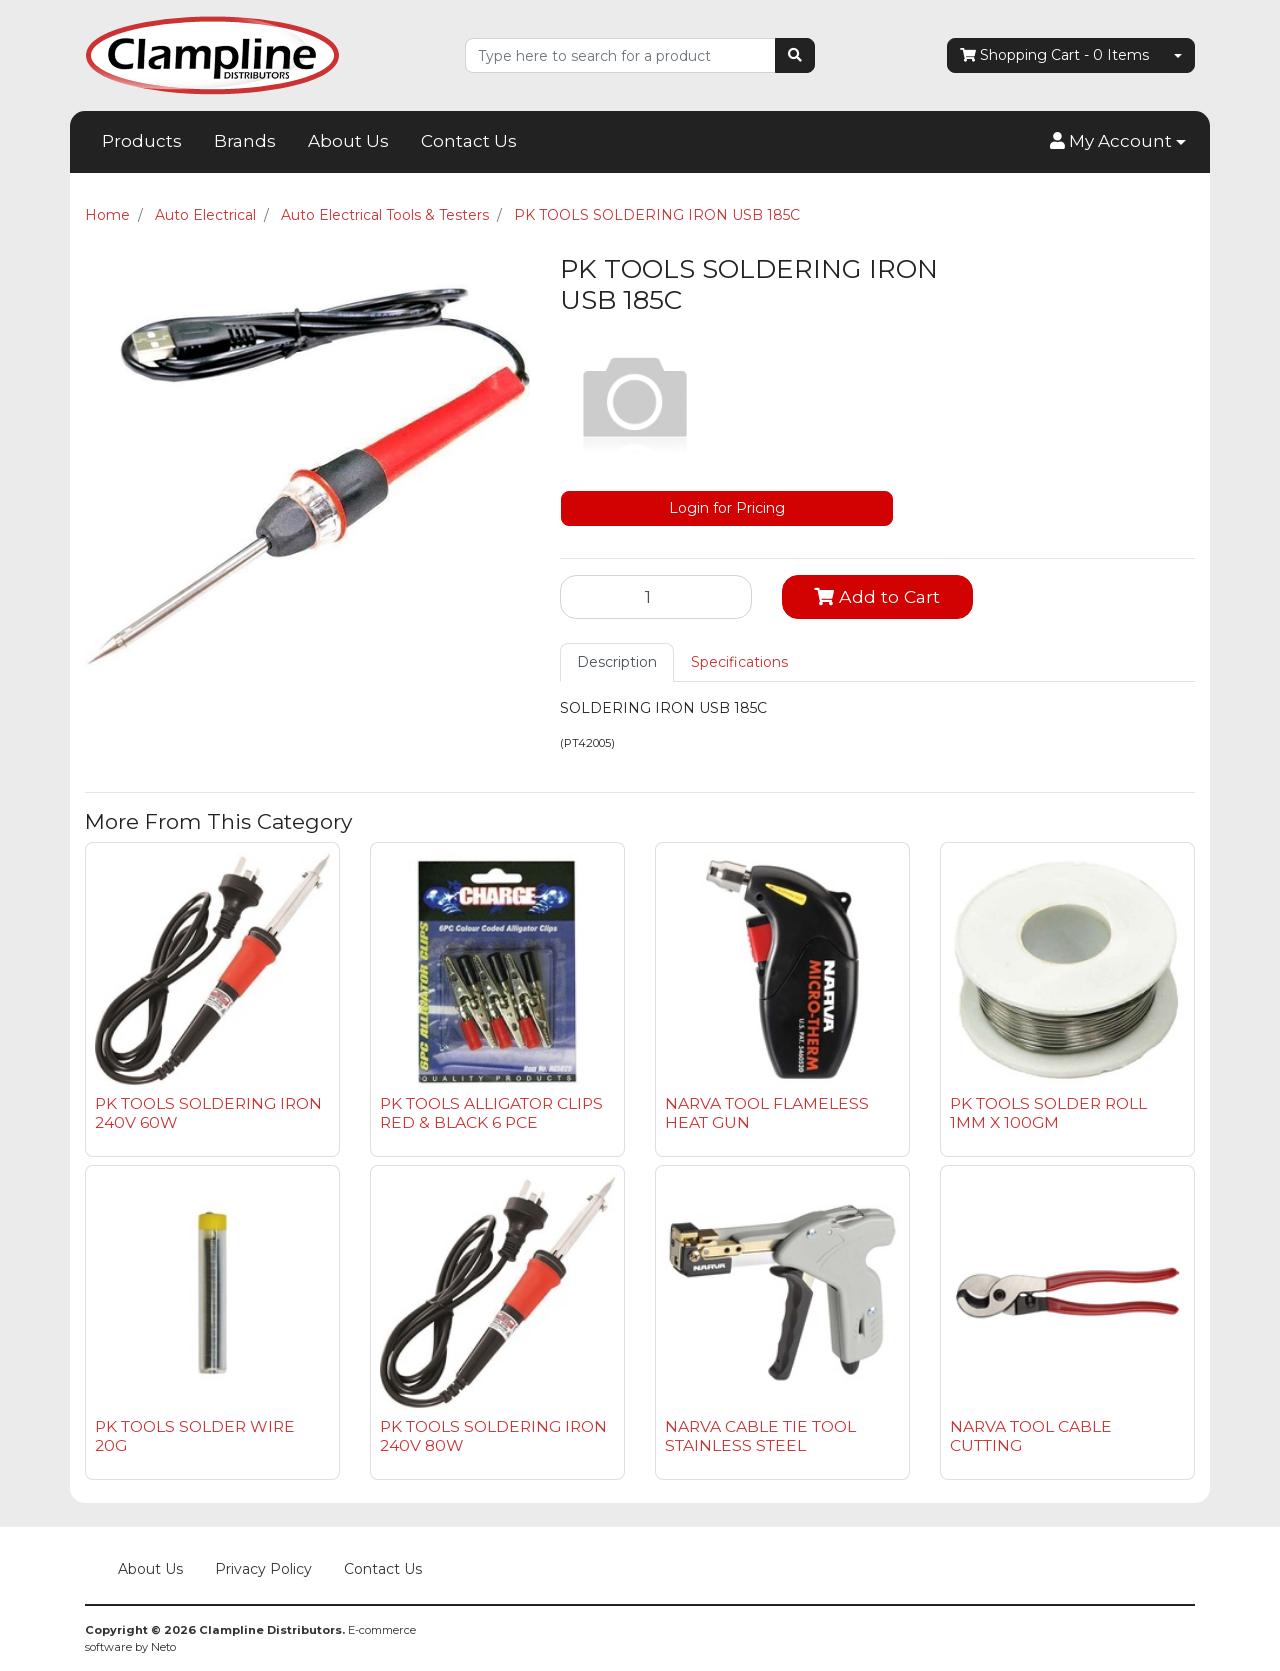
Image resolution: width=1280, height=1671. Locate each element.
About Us (348, 141)
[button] (1118, 142)
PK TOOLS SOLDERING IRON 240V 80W (493, 1436)
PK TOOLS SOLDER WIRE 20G (195, 1436)
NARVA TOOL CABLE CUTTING (1031, 1436)
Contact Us (469, 141)
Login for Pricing (727, 508)
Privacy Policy (263, 1569)
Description (617, 662)
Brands (245, 141)
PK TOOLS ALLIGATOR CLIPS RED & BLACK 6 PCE (491, 1113)
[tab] (617, 662)
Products (142, 141)
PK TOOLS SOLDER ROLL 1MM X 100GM (1048, 1113)
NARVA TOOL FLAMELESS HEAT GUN (767, 1113)
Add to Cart (877, 596)
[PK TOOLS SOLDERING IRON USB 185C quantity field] (656, 597)
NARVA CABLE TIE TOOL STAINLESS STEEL (760, 1436)
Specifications (739, 662)
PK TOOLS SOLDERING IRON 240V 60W (208, 1113)
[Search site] (795, 55)
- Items (1054, 55)
